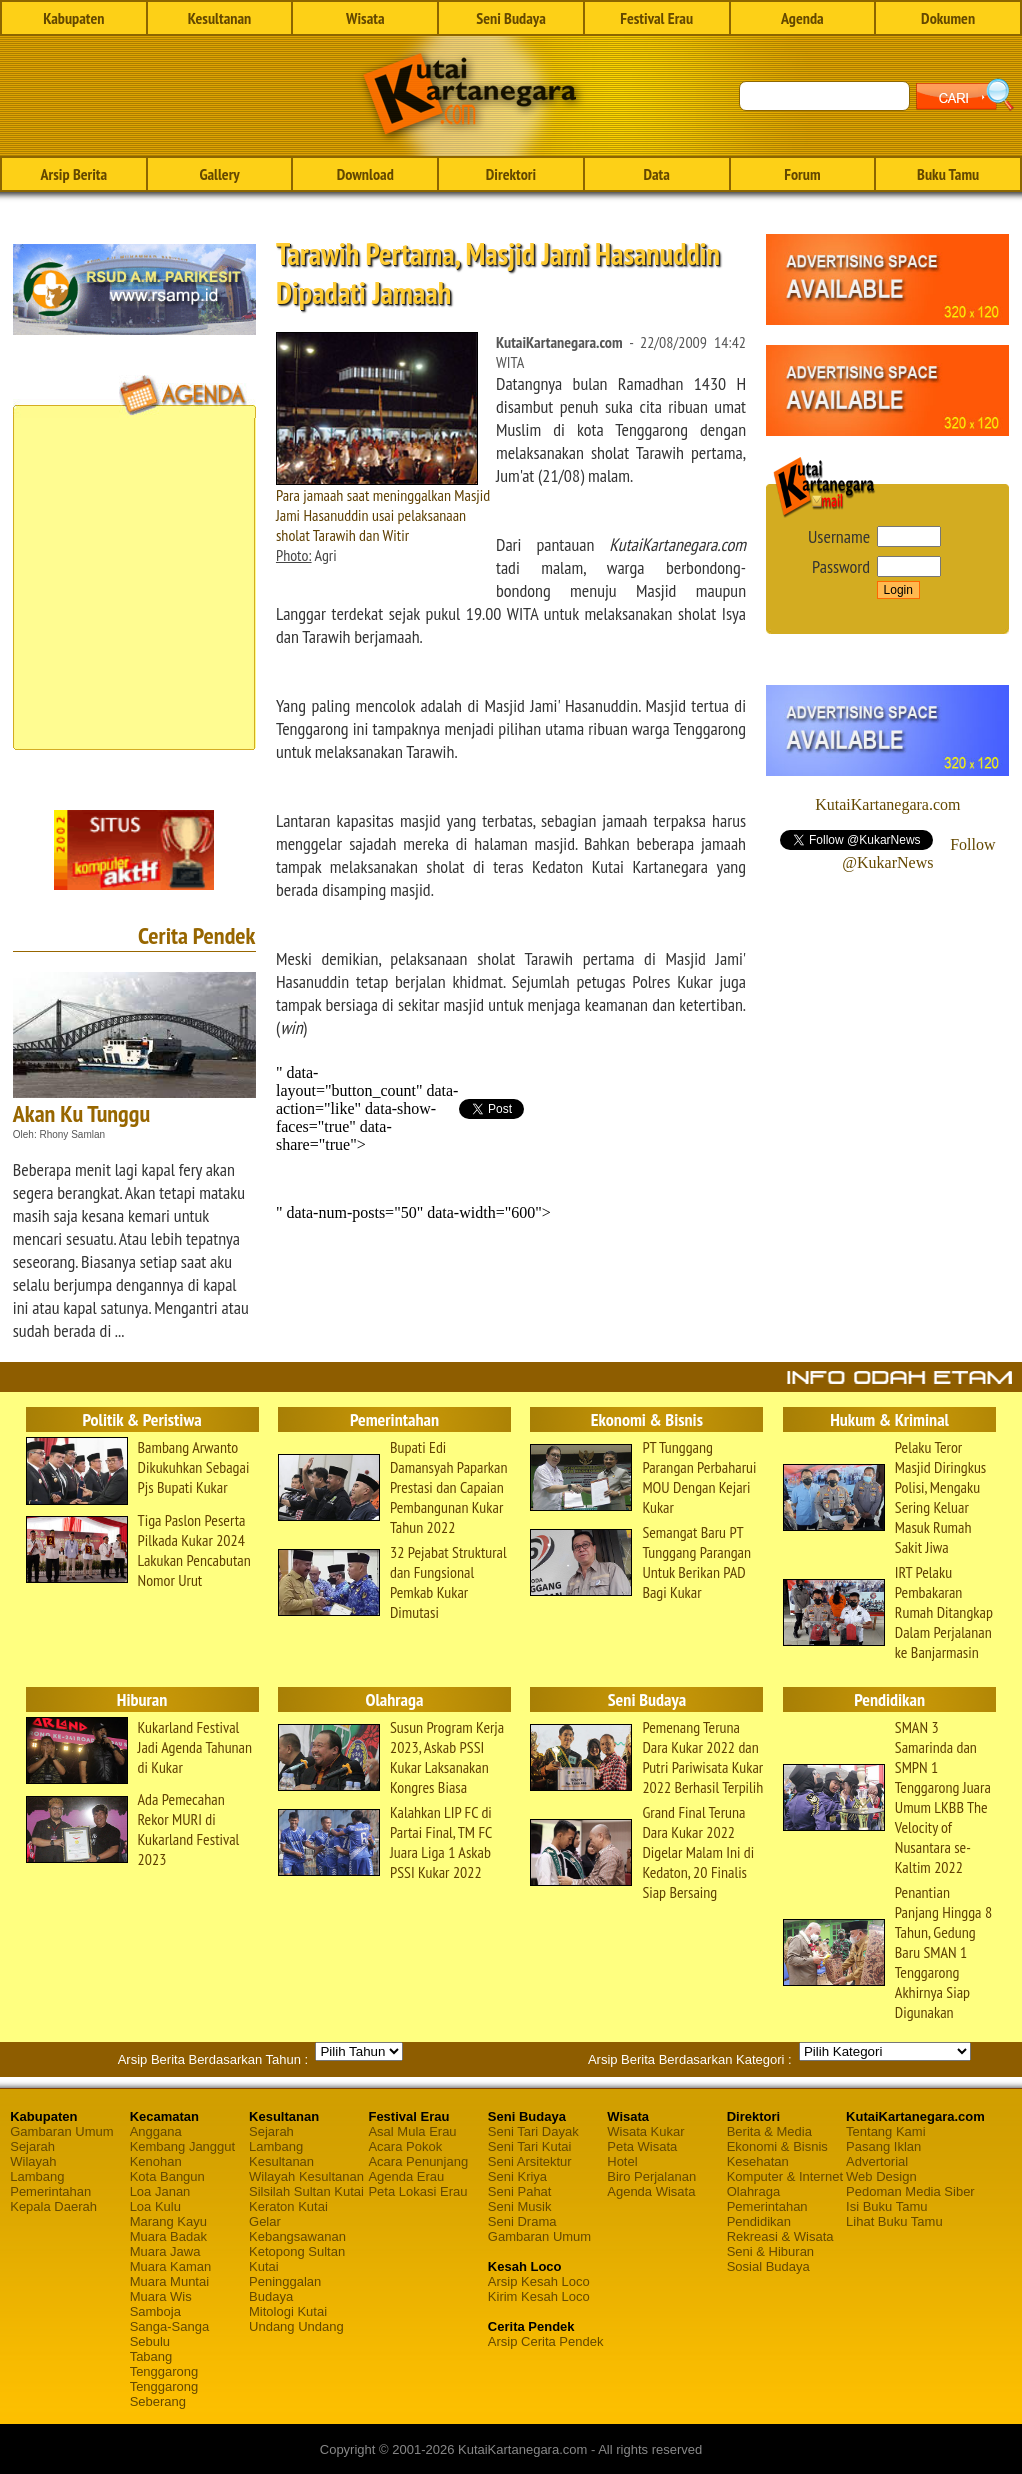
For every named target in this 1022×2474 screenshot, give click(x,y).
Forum (802, 174)
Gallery (219, 174)
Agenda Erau (406, 2176)
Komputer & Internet (785, 2176)
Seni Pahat (520, 2191)
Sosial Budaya (768, 2266)
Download (365, 174)
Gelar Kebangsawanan (297, 2229)
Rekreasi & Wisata (780, 2236)
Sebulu (150, 2341)
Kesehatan (758, 2161)
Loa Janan (160, 2191)
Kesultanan (219, 18)
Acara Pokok (405, 2146)
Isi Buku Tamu (886, 2206)
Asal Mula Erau (412, 2131)
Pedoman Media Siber (910, 2191)
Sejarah (32, 2146)
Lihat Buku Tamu (894, 2221)
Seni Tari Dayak (533, 2131)
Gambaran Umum (61, 2131)
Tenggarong (164, 2371)
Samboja (155, 2311)
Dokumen (948, 18)
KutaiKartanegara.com (887, 804)
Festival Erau (656, 18)
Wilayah (33, 2161)
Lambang (37, 2176)
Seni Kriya (517, 2176)
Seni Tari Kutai (530, 2146)
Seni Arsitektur (530, 2161)
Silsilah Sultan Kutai (306, 2191)
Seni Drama (522, 2221)
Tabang (151, 2356)
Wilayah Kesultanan (306, 2176)
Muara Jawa (165, 2251)
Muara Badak (168, 2236)
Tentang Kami (886, 2131)
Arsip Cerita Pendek (546, 2341)
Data (656, 174)
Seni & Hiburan (770, 2251)
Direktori (511, 174)
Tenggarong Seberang (164, 2394)
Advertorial (877, 2161)
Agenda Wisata (651, 2191)
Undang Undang (296, 2326)
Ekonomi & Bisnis (777, 2146)
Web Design (881, 2176)
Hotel (622, 2161)
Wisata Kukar (645, 2131)
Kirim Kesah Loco (539, 2296)
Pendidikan (759, 2221)
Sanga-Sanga (170, 2326)
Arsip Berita (74, 174)
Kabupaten (73, 18)
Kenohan (156, 2161)
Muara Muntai (169, 2281)
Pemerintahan (50, 2191)
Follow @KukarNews (918, 853)
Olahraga (753, 2191)
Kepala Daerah (53, 2206)
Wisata (365, 18)
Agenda (802, 18)
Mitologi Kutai (288, 2311)
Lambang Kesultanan (281, 2154)
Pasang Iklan (883, 2146)
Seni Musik (520, 2206)
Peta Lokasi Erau (417, 2191)
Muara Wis (161, 2296)
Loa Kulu (155, 2206)
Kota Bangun (167, 2176)
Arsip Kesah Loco (539, 2281)
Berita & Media (769, 2131)
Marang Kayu (168, 2221)
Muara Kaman (171, 2266)
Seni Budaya (511, 18)
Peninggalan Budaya (285, 2289)
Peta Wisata (642, 2146)
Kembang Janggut (183, 2146)
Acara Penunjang (418, 2161)
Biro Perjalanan (651, 2176)
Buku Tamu (948, 174)
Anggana (156, 2131)
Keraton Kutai (288, 2206)
